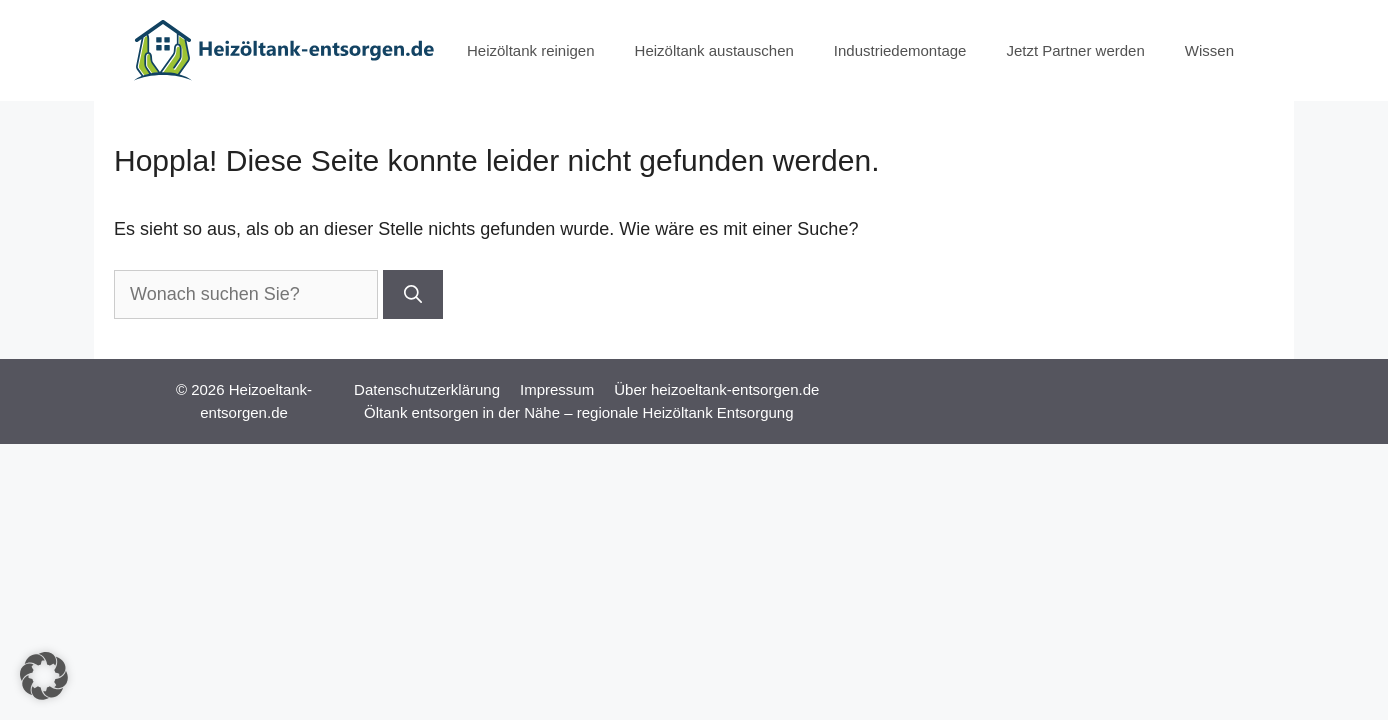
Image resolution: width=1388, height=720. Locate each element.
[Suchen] (413, 294)
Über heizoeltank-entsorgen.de (716, 389)
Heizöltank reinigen (531, 50)
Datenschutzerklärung (427, 389)
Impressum (557, 389)
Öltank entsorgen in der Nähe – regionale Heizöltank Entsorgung (578, 412)
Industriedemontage (900, 50)
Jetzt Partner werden (1075, 50)
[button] (44, 676)
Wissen (1209, 50)
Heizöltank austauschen (714, 50)
